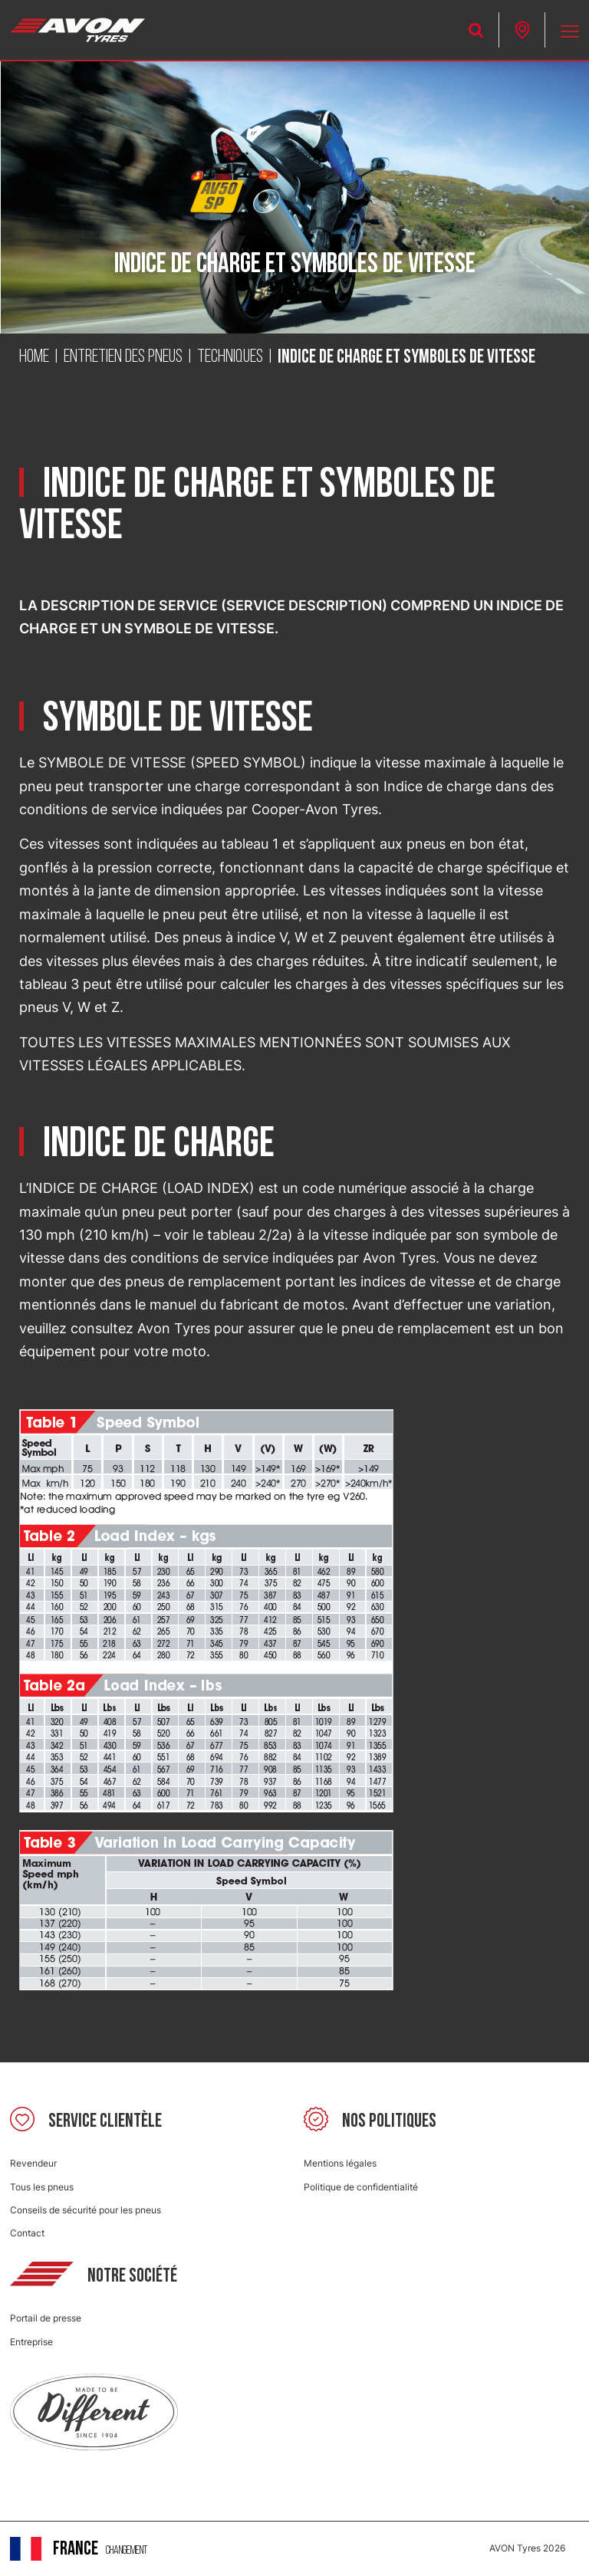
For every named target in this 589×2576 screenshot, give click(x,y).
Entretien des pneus (123, 357)
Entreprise (31, 2342)
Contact (27, 2233)
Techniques (230, 357)
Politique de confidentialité (361, 2187)
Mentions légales (340, 2163)
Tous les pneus (42, 2187)
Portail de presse (45, 2318)
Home (34, 357)
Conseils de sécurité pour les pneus (85, 2210)
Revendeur (33, 2163)
